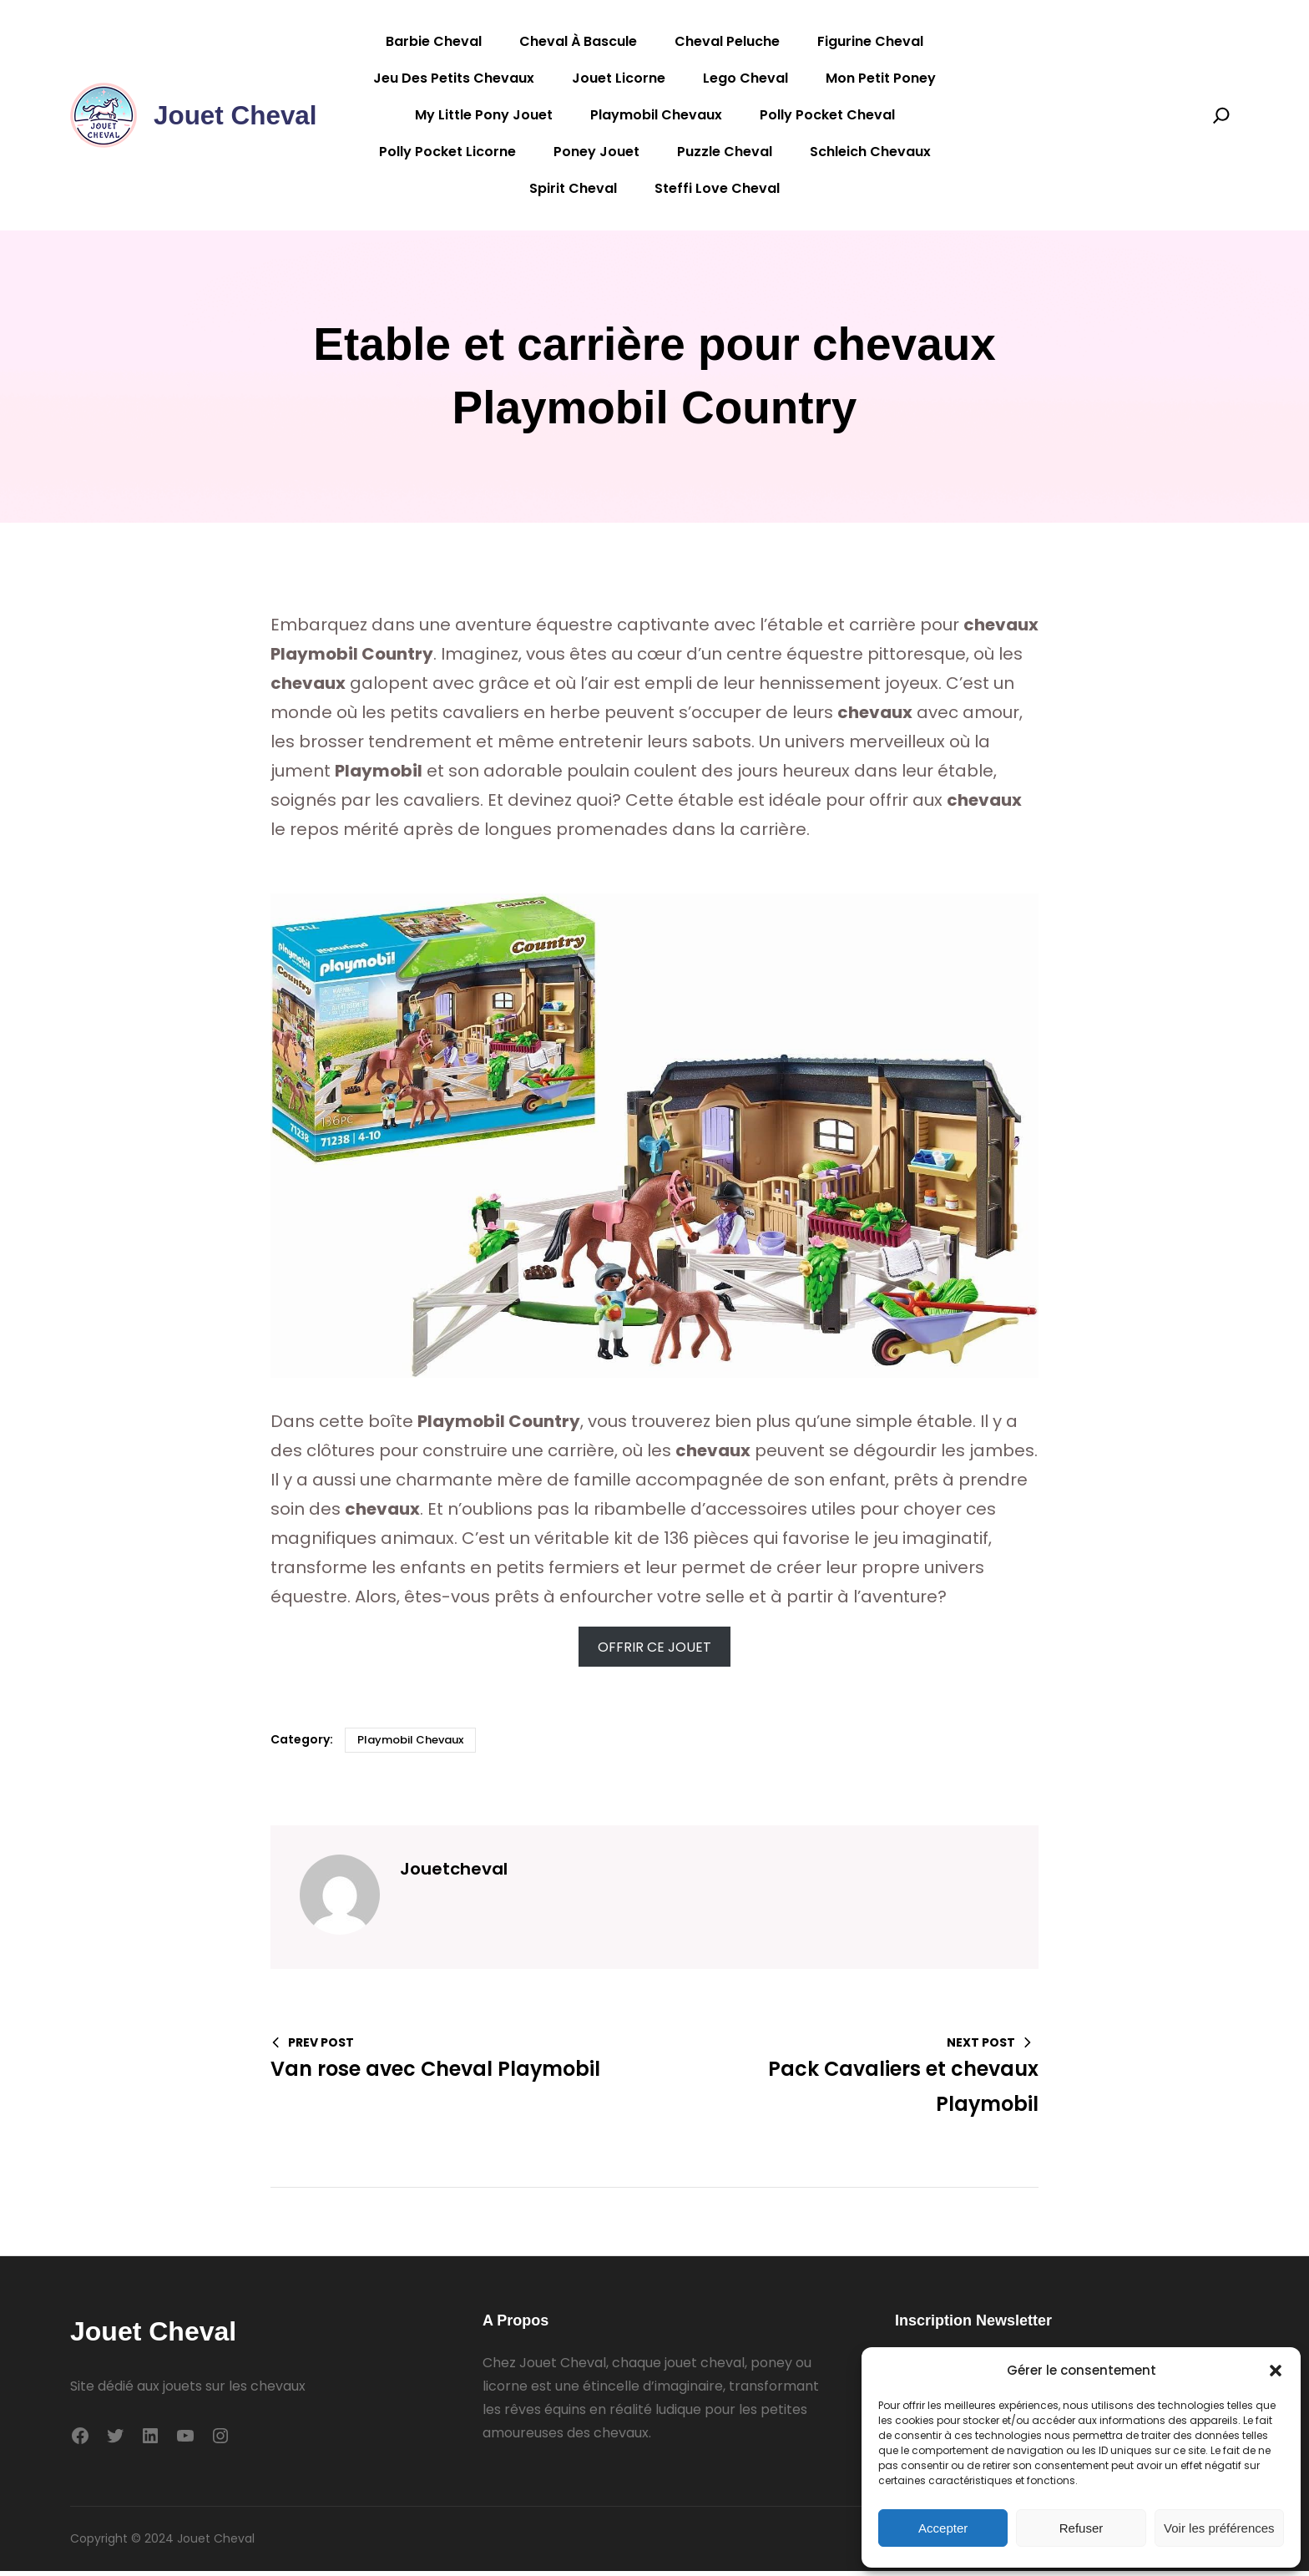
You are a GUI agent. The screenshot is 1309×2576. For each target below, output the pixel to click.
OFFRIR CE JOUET (654, 1651)
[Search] (1221, 115)
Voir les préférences (1219, 2528)
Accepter (943, 2528)
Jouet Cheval (237, 115)
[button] (1275, 2370)
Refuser (1081, 2528)
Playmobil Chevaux (410, 1744)
